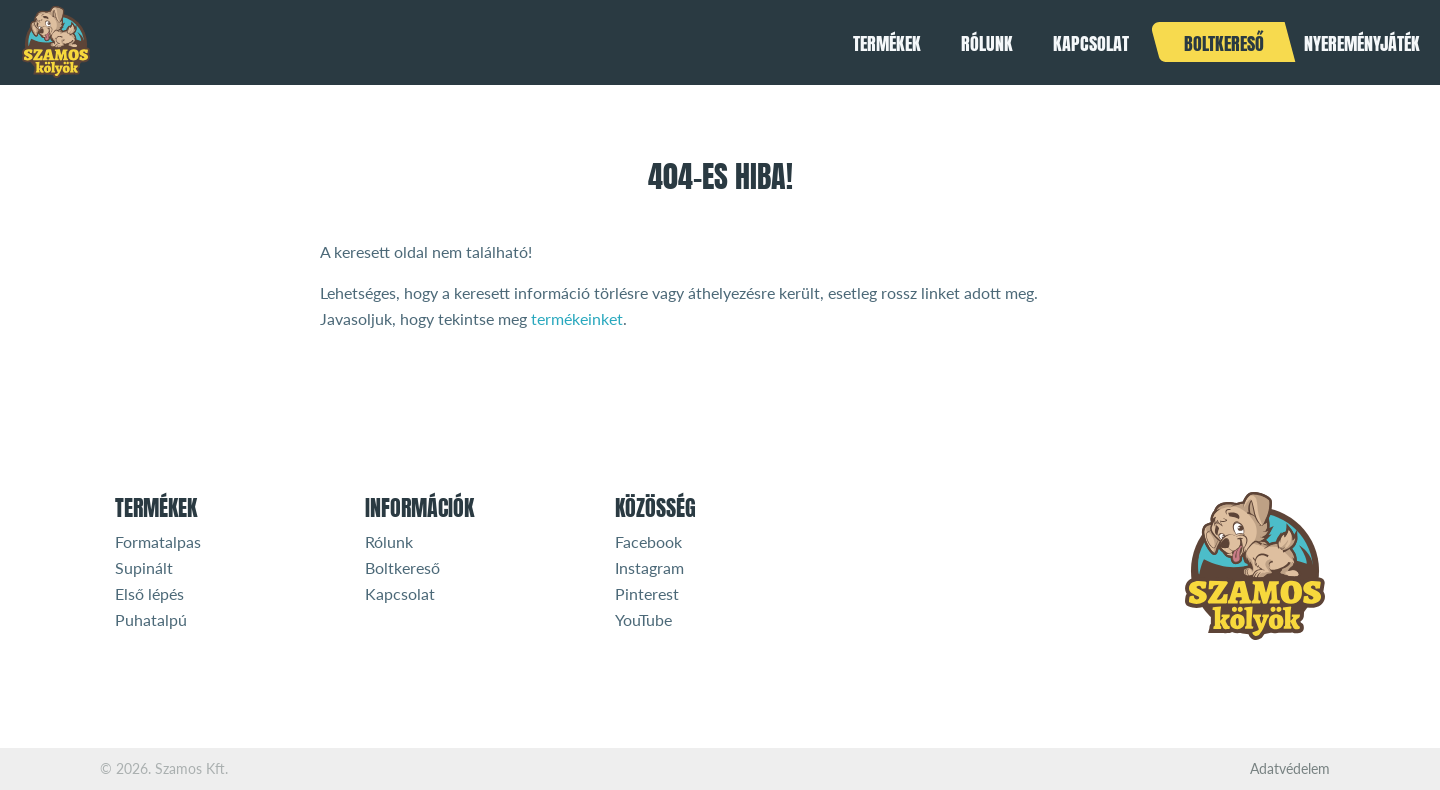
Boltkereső (1224, 43)
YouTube (643, 619)
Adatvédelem (1290, 769)
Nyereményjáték (1362, 43)
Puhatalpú (151, 619)
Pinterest (647, 593)
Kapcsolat (1091, 43)
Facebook (648, 541)
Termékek (887, 43)
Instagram (649, 567)
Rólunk (987, 43)
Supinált (144, 567)
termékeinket (577, 318)
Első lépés (149, 593)
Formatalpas (158, 541)
